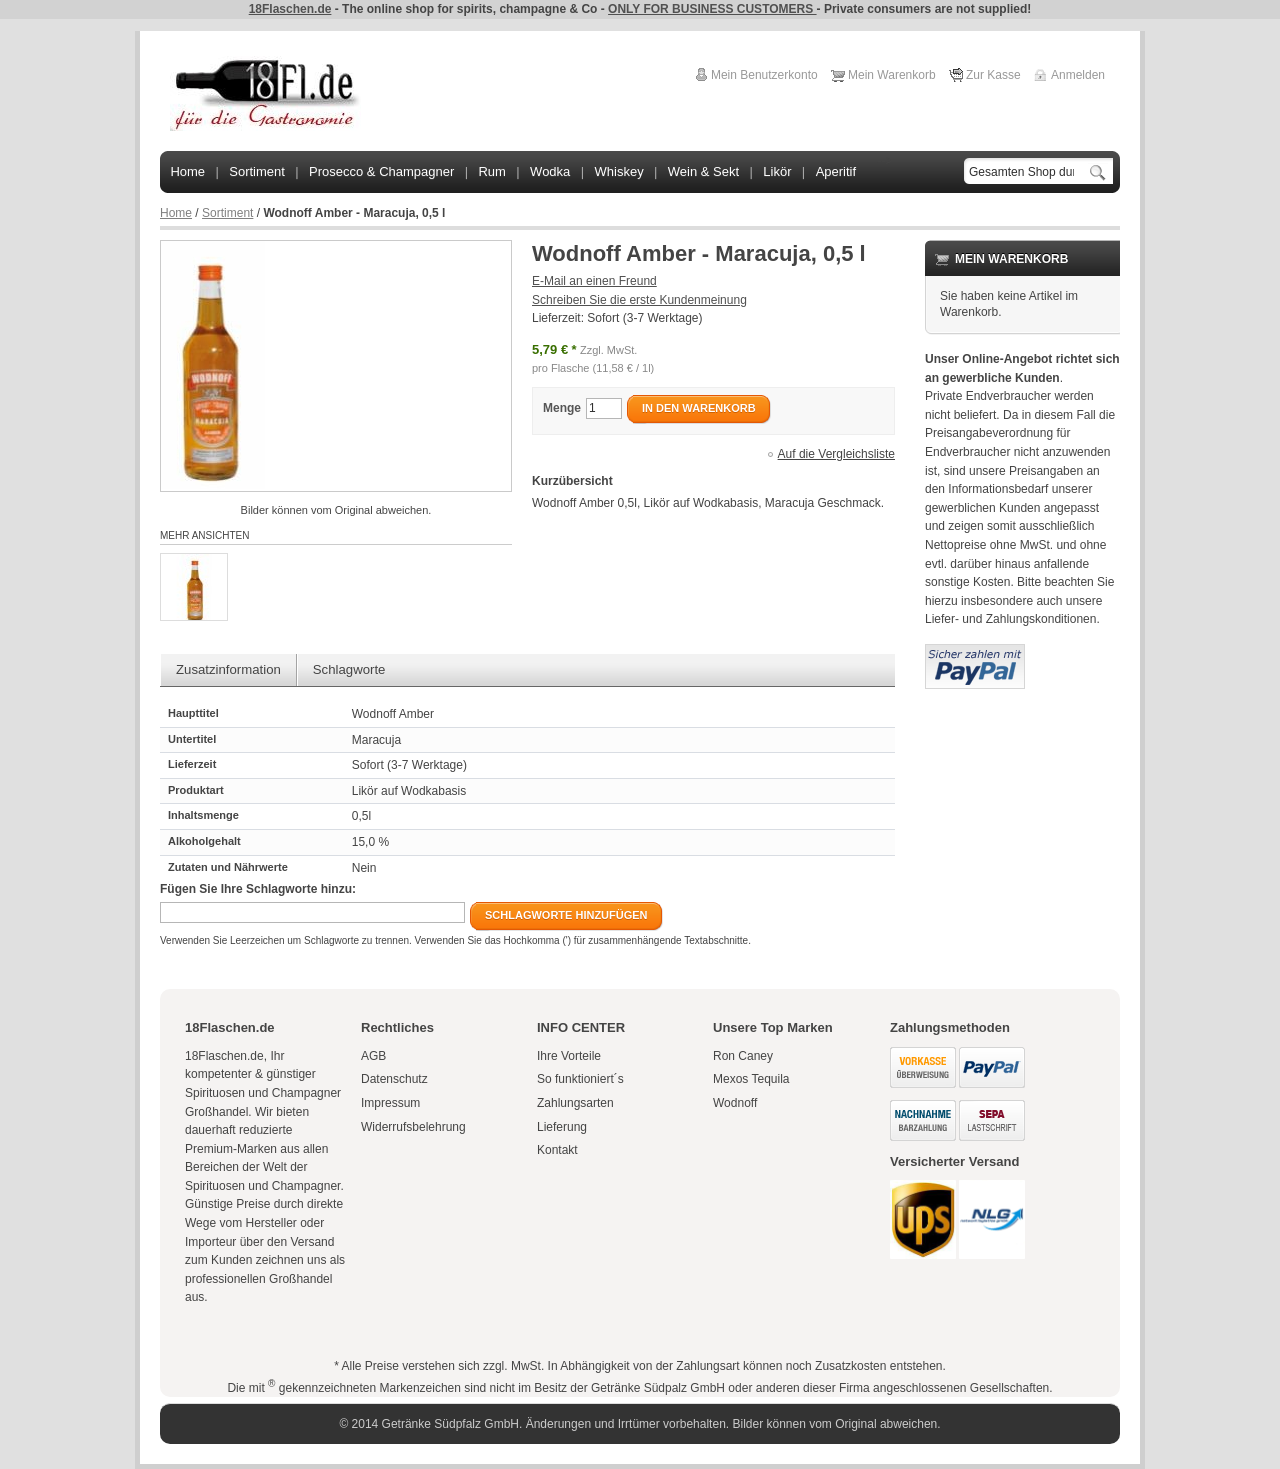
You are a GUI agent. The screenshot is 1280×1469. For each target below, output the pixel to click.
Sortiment (227, 213)
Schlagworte (349, 669)
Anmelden (1078, 75)
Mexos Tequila (751, 1079)
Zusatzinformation (228, 669)
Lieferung (562, 1127)
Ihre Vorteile (569, 1056)
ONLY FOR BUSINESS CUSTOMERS (712, 9)
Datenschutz (394, 1079)
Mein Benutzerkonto (764, 75)
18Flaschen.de (290, 9)
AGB (373, 1056)
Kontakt (557, 1150)
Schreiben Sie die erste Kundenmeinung (639, 300)
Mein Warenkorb (892, 75)
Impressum (390, 1103)
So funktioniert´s (580, 1079)
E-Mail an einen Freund (594, 281)
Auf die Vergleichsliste (836, 454)
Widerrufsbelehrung (413, 1127)
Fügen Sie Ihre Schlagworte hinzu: (258, 889)
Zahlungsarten (575, 1103)
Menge (562, 408)
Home (176, 213)
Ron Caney (743, 1056)
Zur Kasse (993, 75)
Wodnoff (735, 1103)
